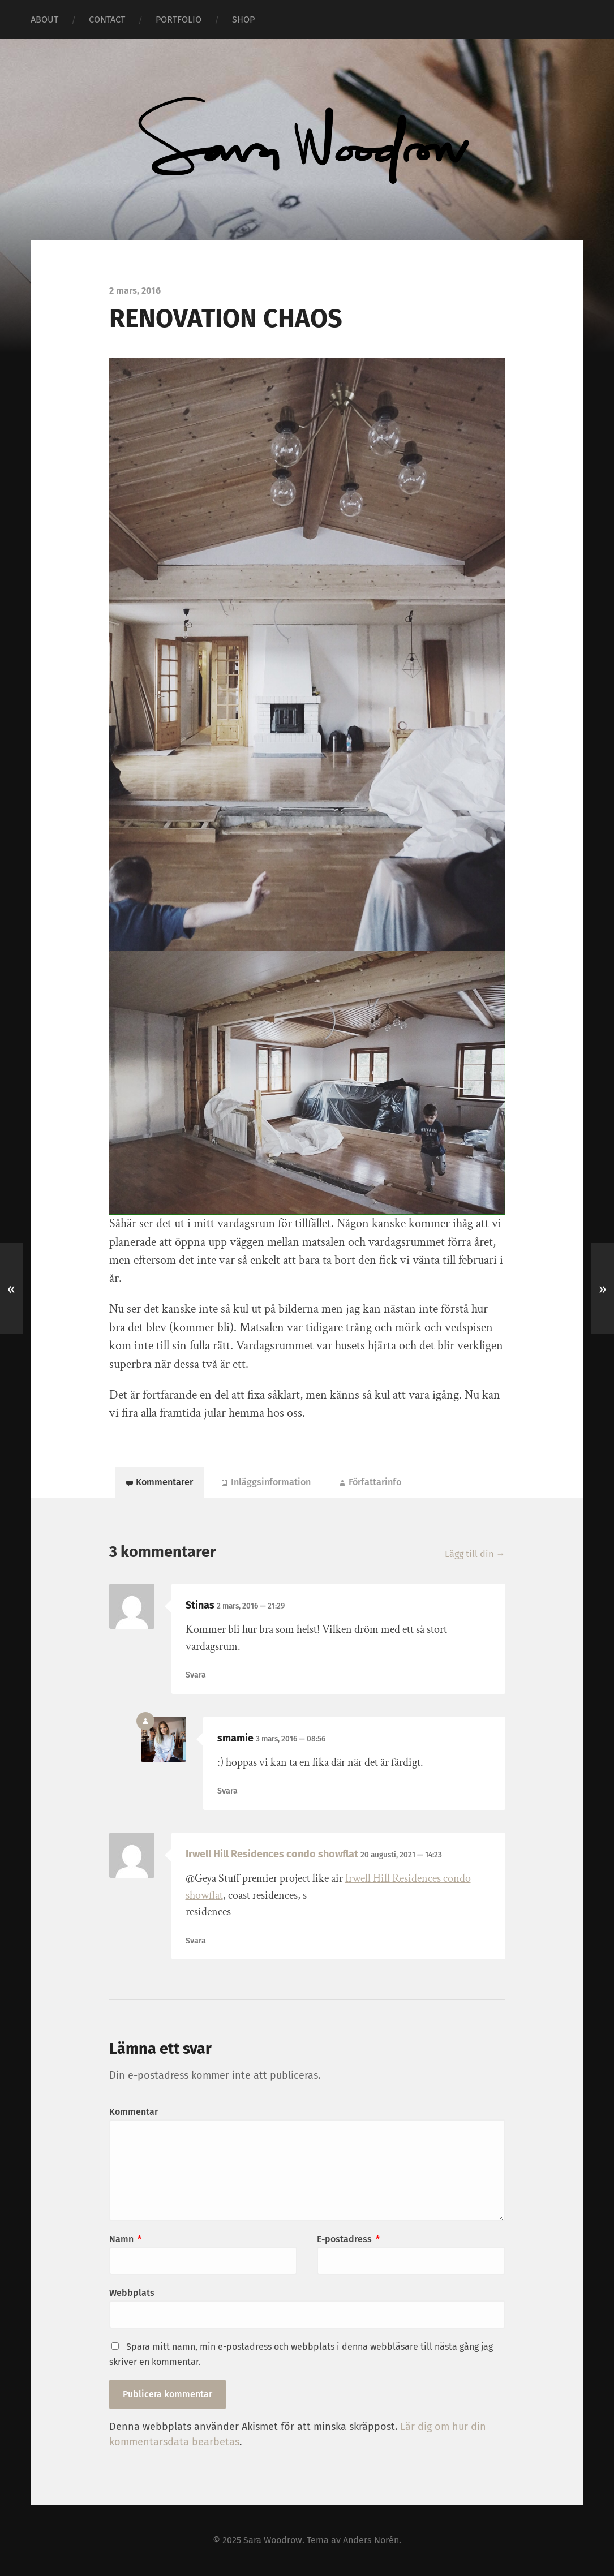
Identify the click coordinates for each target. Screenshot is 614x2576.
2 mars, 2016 (251, 1606)
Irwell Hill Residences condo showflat (272, 1854)
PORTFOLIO (178, 19)
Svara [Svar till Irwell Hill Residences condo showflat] (196, 1941)
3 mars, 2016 (290, 1739)
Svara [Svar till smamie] (227, 1791)
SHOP (243, 19)
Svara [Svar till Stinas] (196, 1675)
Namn (125, 2239)
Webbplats (131, 2292)
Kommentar (133, 2111)
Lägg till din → (475, 1554)
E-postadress (348, 2239)
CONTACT (107, 19)
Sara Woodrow (272, 2540)
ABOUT (44, 19)
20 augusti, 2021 (401, 1855)
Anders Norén (371, 2540)
